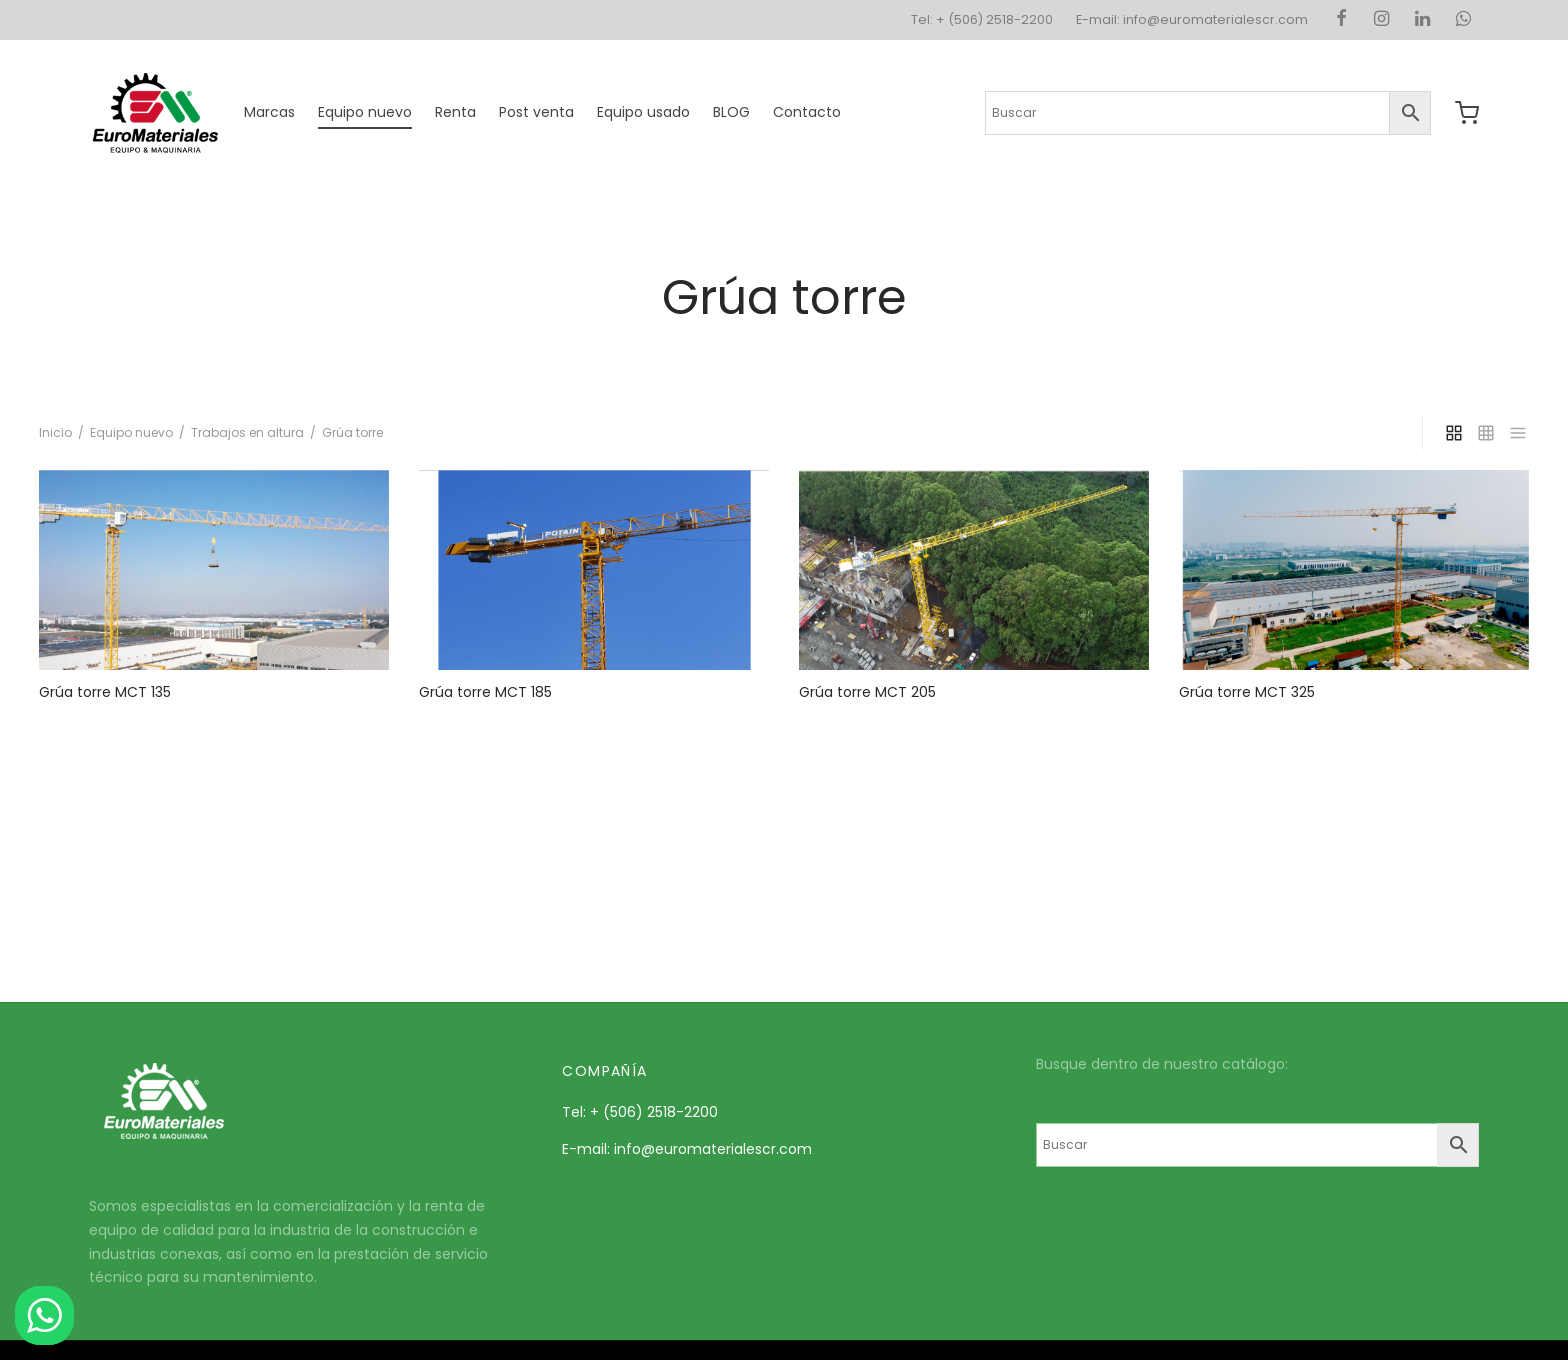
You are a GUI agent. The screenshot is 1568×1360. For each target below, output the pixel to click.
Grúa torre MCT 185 (485, 692)
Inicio (55, 432)
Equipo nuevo (365, 112)
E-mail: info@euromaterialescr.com (1192, 19)
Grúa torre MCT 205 (867, 692)
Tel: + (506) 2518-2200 (982, 19)
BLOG (731, 112)
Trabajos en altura (247, 432)
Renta (455, 112)
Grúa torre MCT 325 (1247, 692)
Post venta (536, 112)
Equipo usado (643, 112)
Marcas (269, 112)
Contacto (807, 112)
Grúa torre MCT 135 (105, 692)
